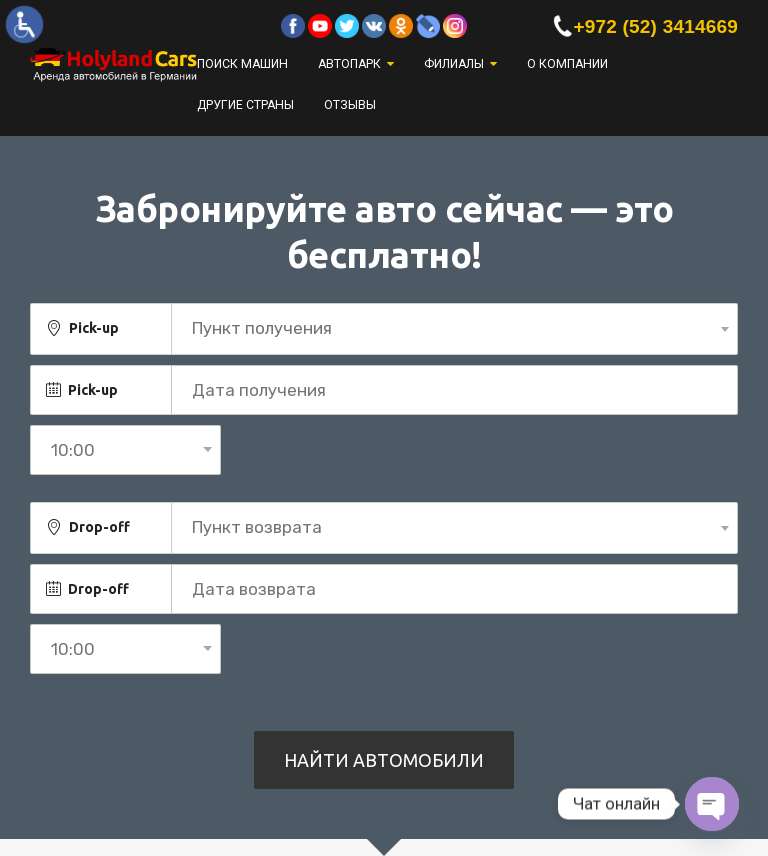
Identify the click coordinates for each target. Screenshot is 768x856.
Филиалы (454, 64)
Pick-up (94, 328)
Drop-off (99, 527)
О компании (567, 64)
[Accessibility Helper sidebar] (24, 24)
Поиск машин (242, 64)
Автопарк (349, 64)
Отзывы (350, 105)
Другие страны (245, 105)
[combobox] (454, 329)
